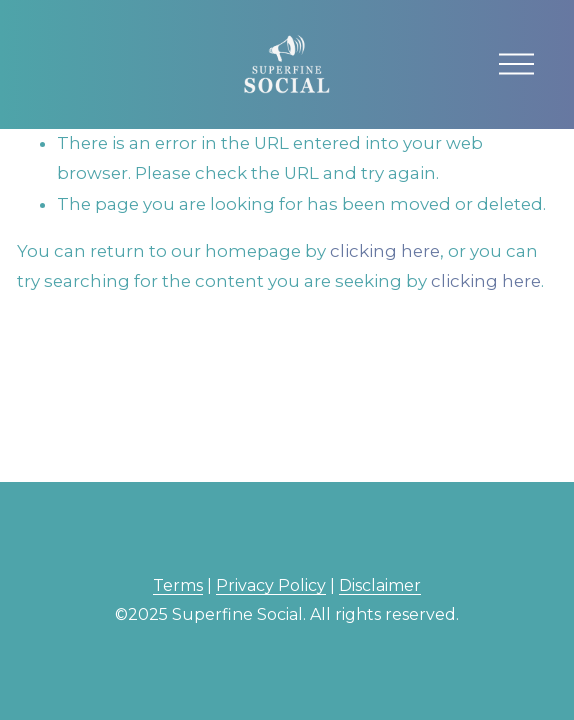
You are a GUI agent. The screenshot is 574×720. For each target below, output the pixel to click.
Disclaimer (380, 585)
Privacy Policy (271, 585)
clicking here (385, 251)
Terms (178, 585)
